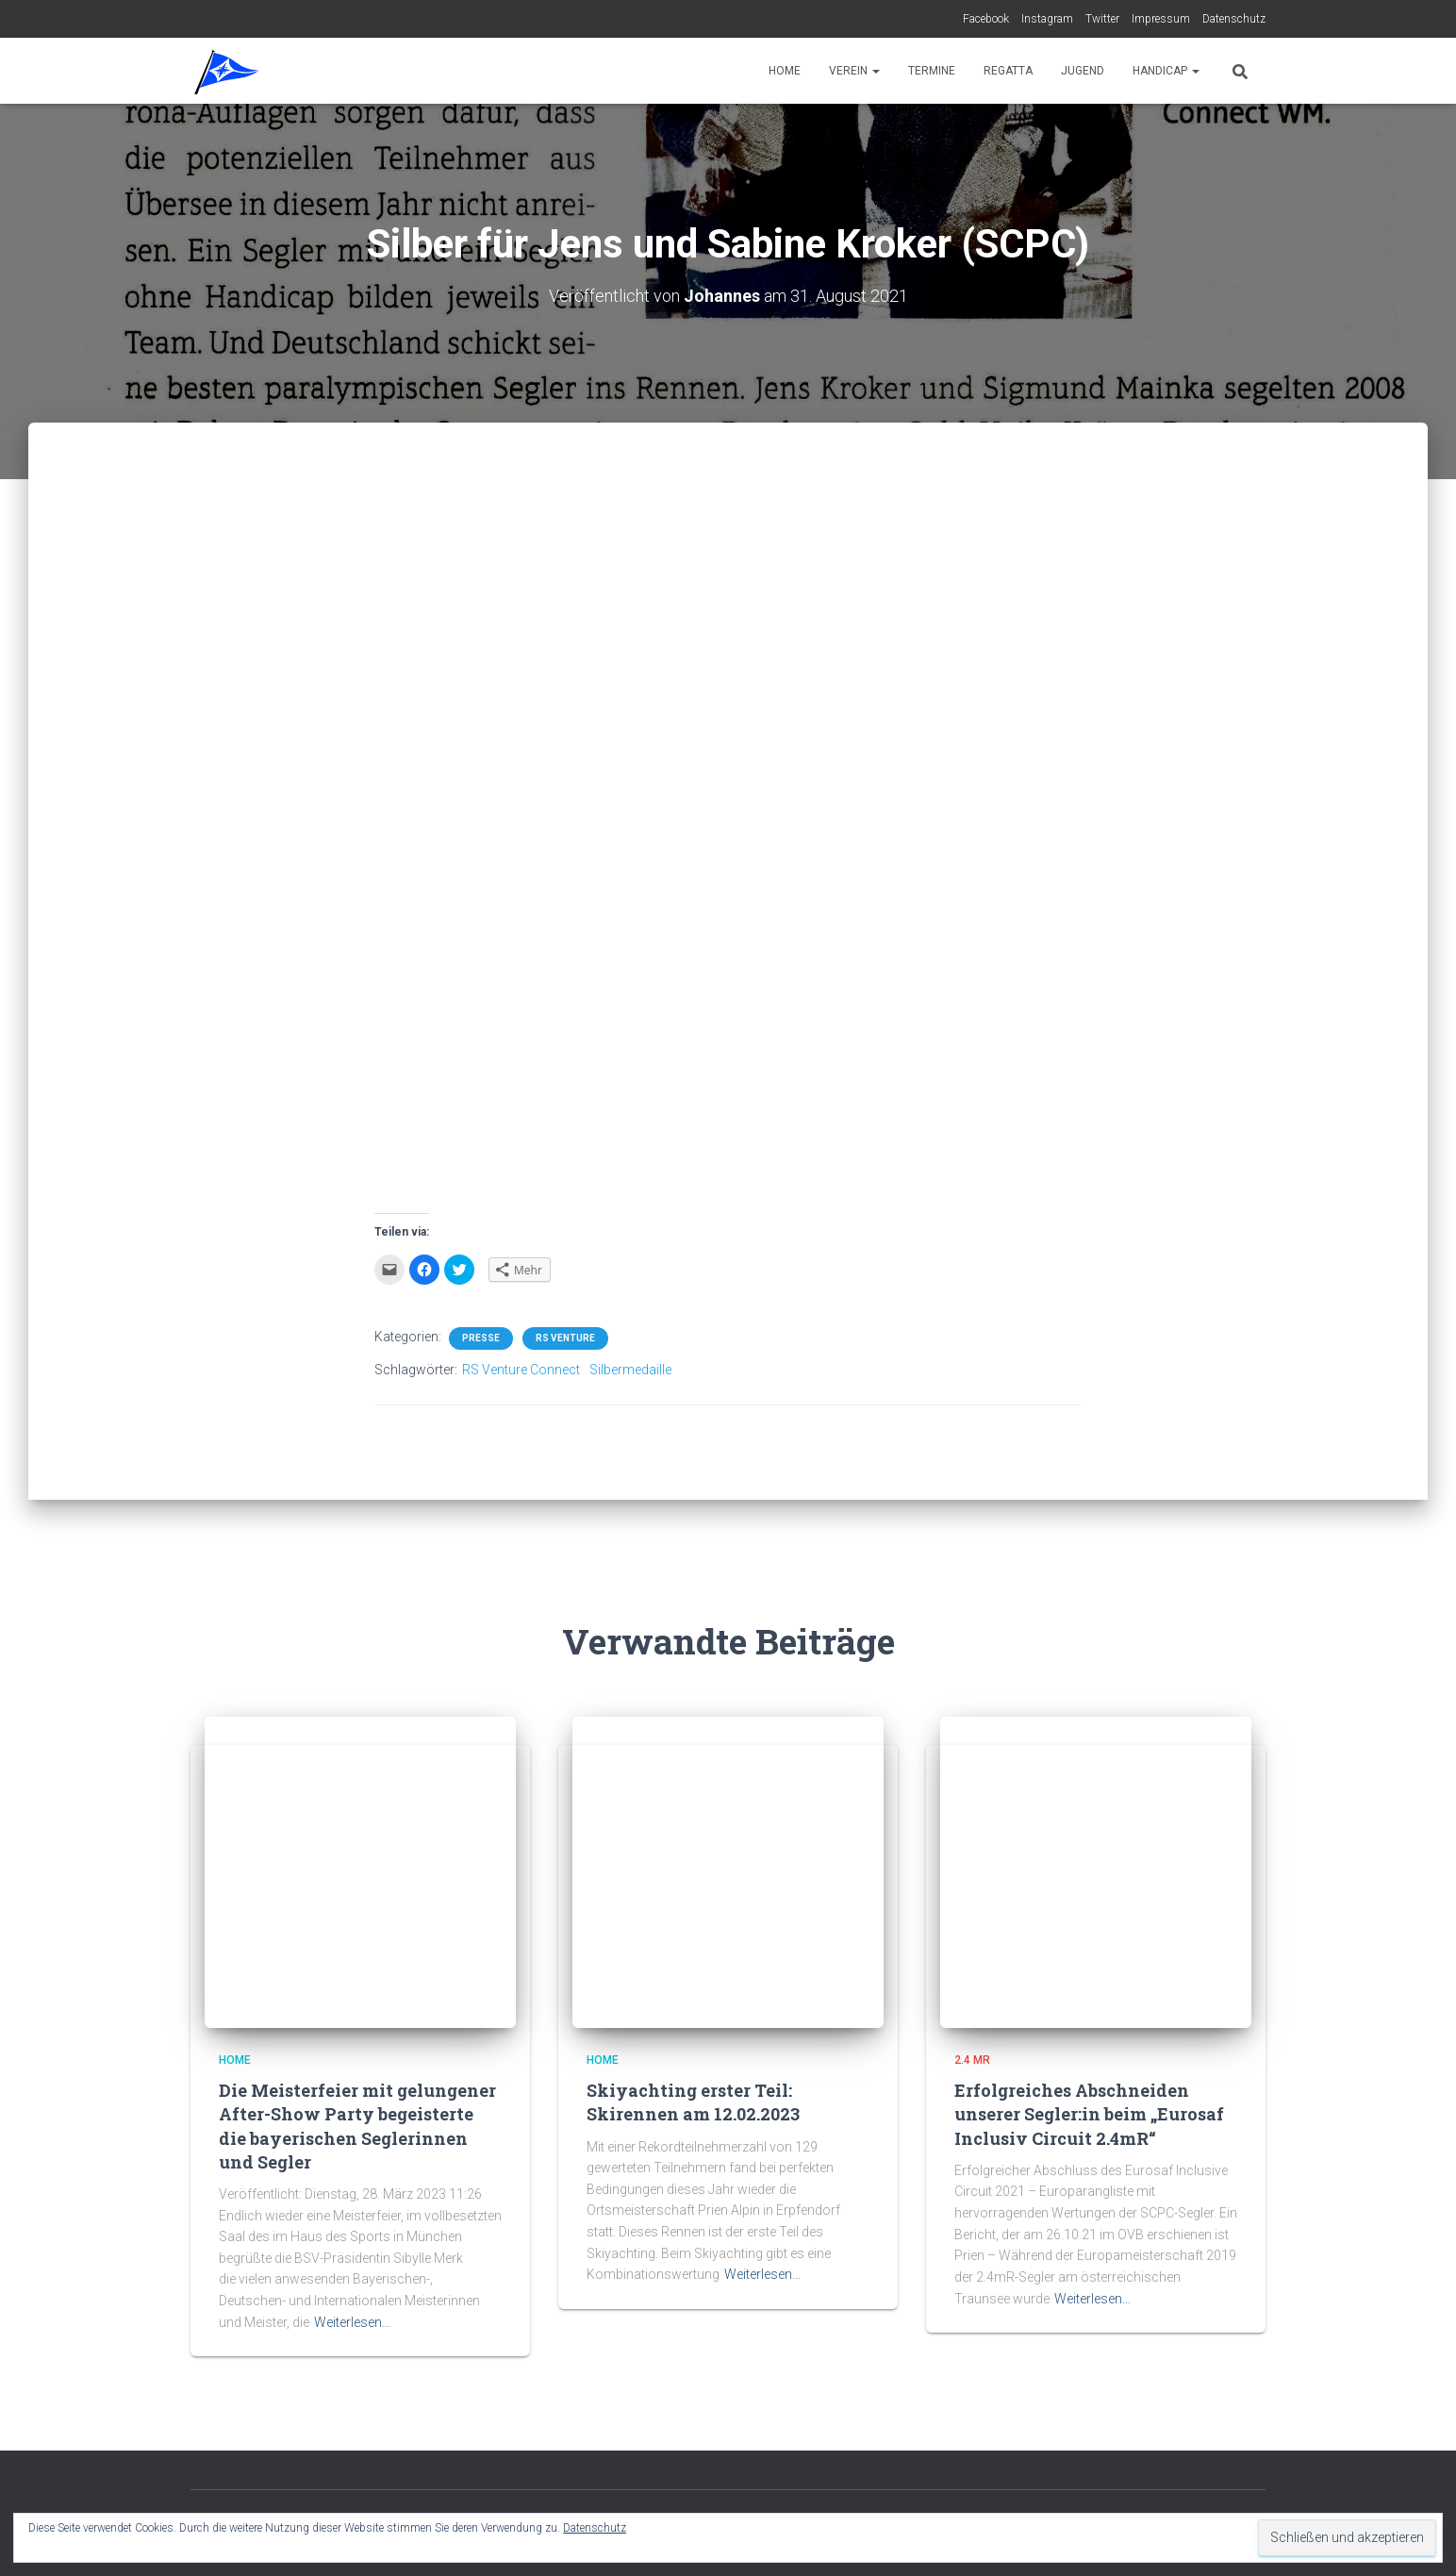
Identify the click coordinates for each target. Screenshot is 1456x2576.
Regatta (1008, 70)
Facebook (986, 18)
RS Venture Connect (521, 1369)
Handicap (1166, 70)
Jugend (1082, 70)
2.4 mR (972, 2060)
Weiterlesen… (352, 2322)
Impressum (1161, 18)
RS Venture (565, 1338)
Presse (481, 1338)
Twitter (1102, 18)
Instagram (1047, 18)
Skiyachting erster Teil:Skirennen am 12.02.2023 (693, 2102)
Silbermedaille (630, 1369)
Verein (854, 70)
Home (785, 70)
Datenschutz (1234, 18)
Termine (931, 70)
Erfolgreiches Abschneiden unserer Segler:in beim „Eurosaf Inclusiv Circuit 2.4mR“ (1089, 2114)
